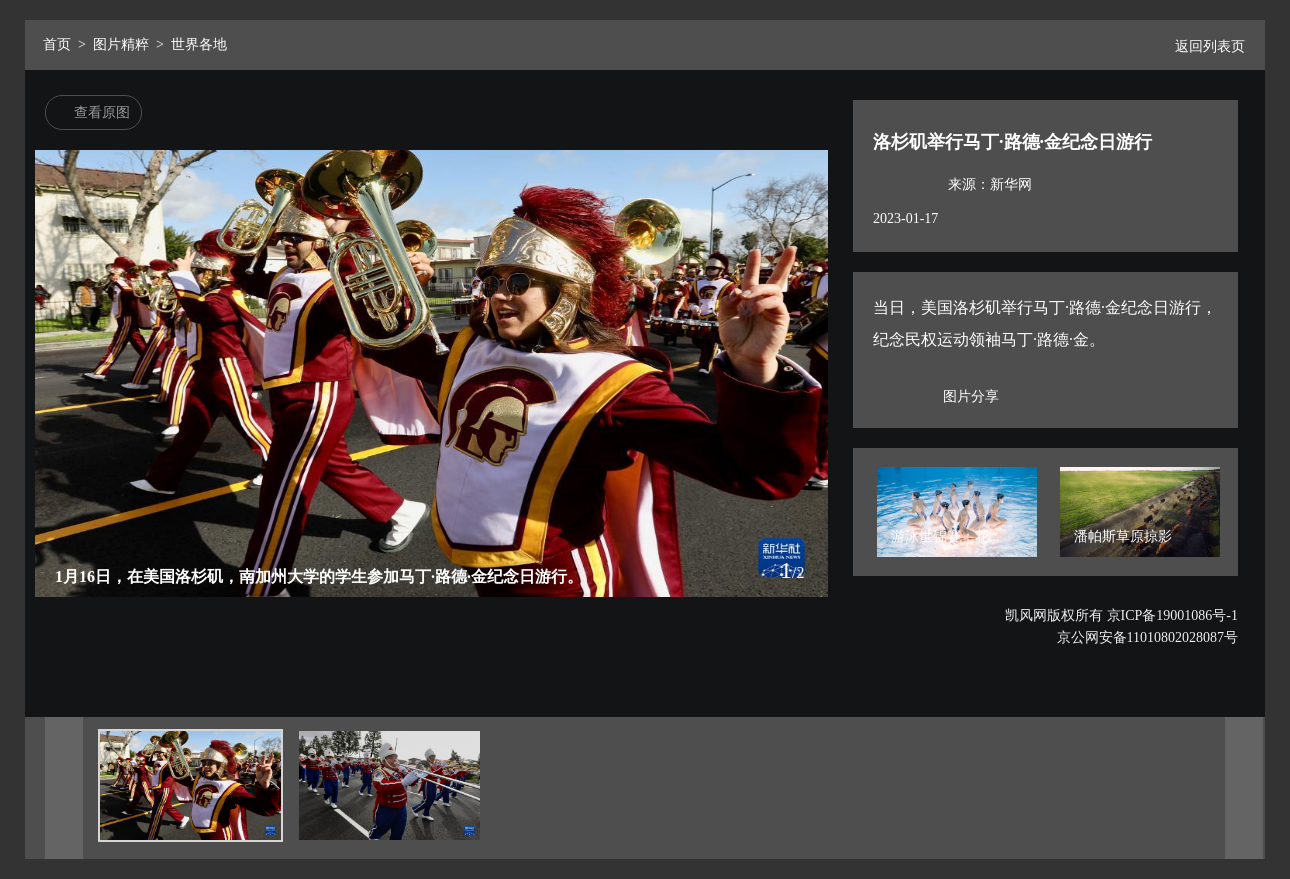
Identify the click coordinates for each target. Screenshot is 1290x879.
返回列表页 (1202, 46)
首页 (57, 44)
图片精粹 (121, 44)
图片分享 (971, 396)
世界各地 (199, 44)
